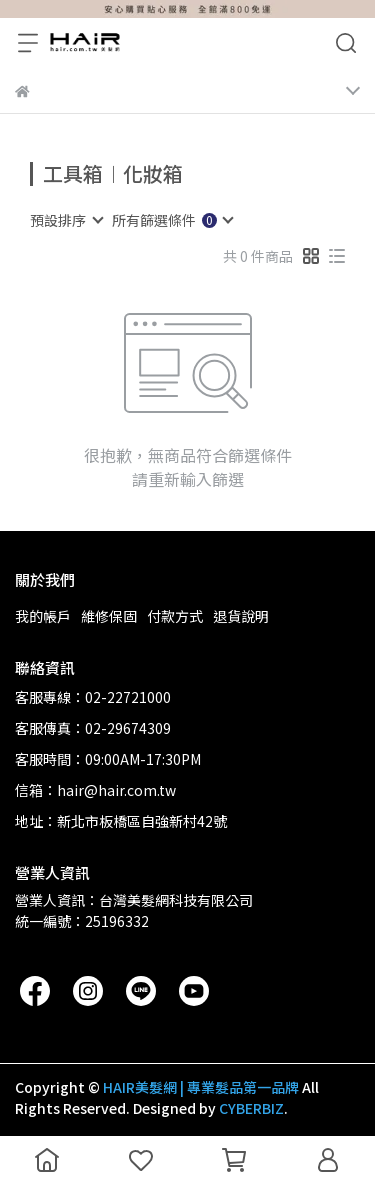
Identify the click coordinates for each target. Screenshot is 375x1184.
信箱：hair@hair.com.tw (95, 790)
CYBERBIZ (251, 1108)
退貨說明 (241, 616)
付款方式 (175, 616)
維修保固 (109, 616)
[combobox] (66, 220)
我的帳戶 (43, 616)
